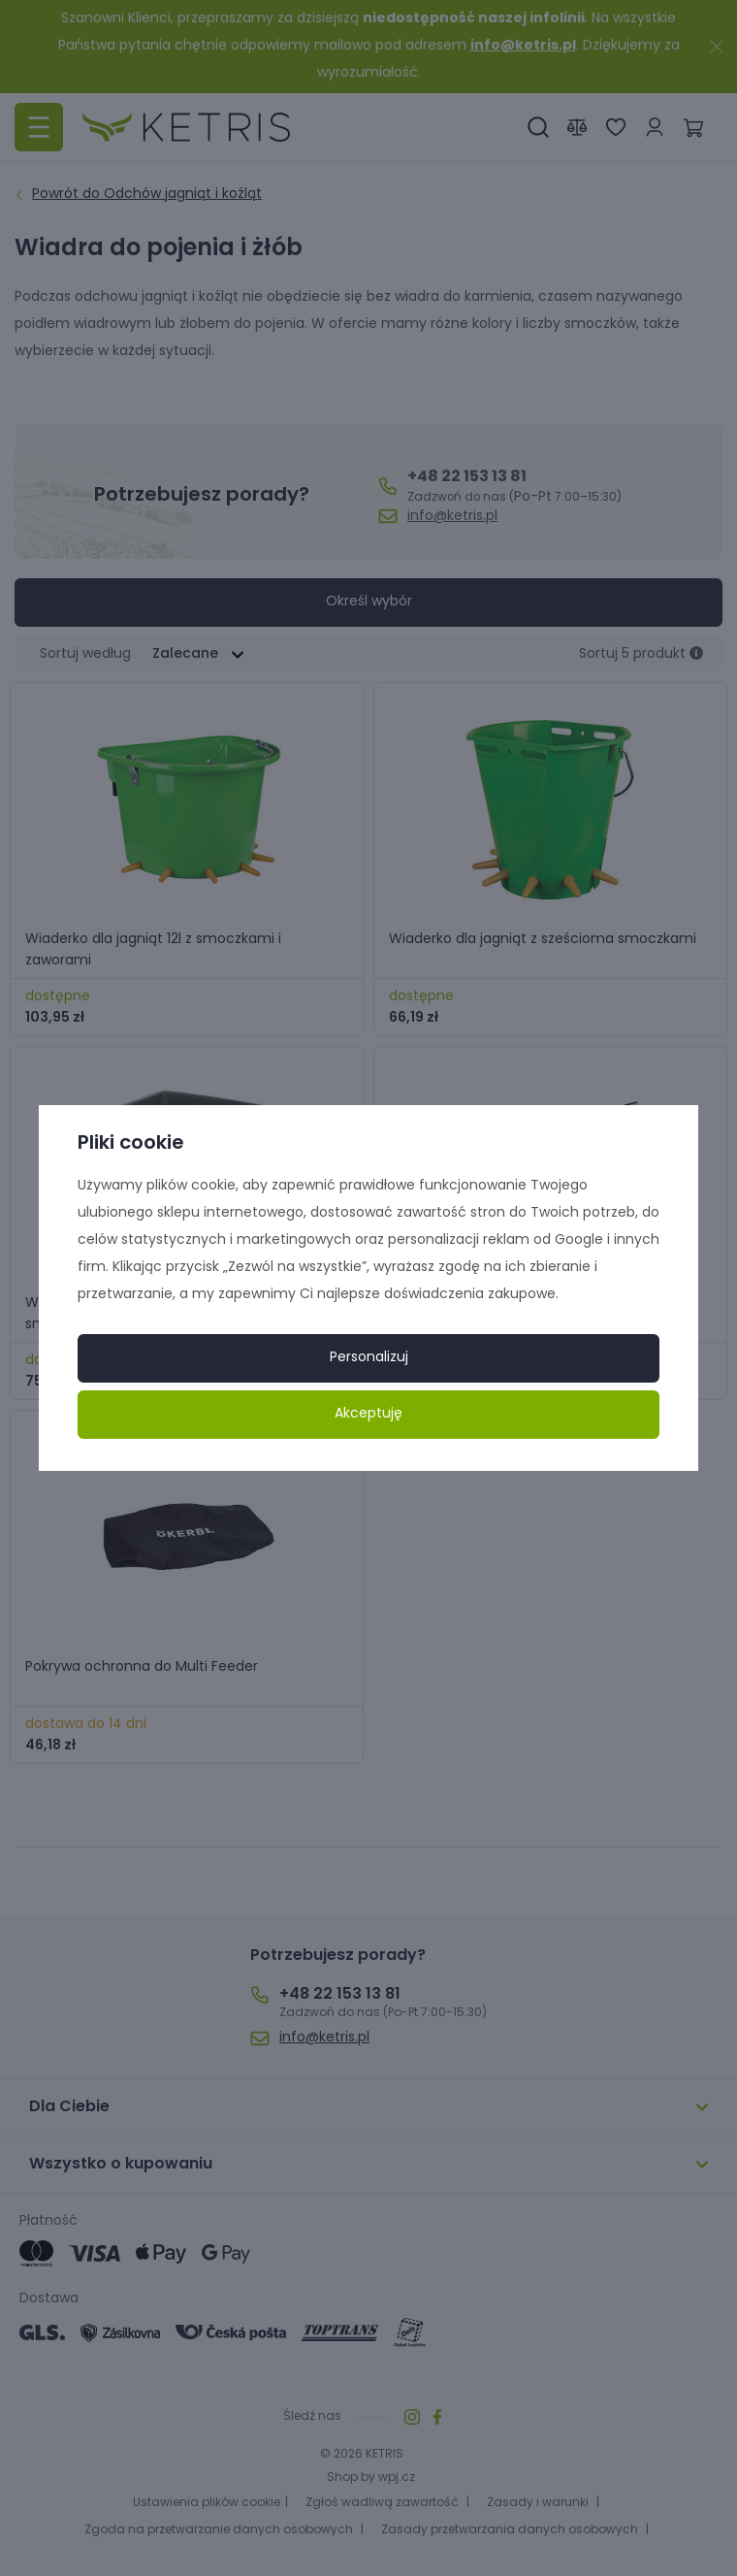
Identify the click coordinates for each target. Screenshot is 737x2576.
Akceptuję (368, 1414)
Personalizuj (369, 1358)
